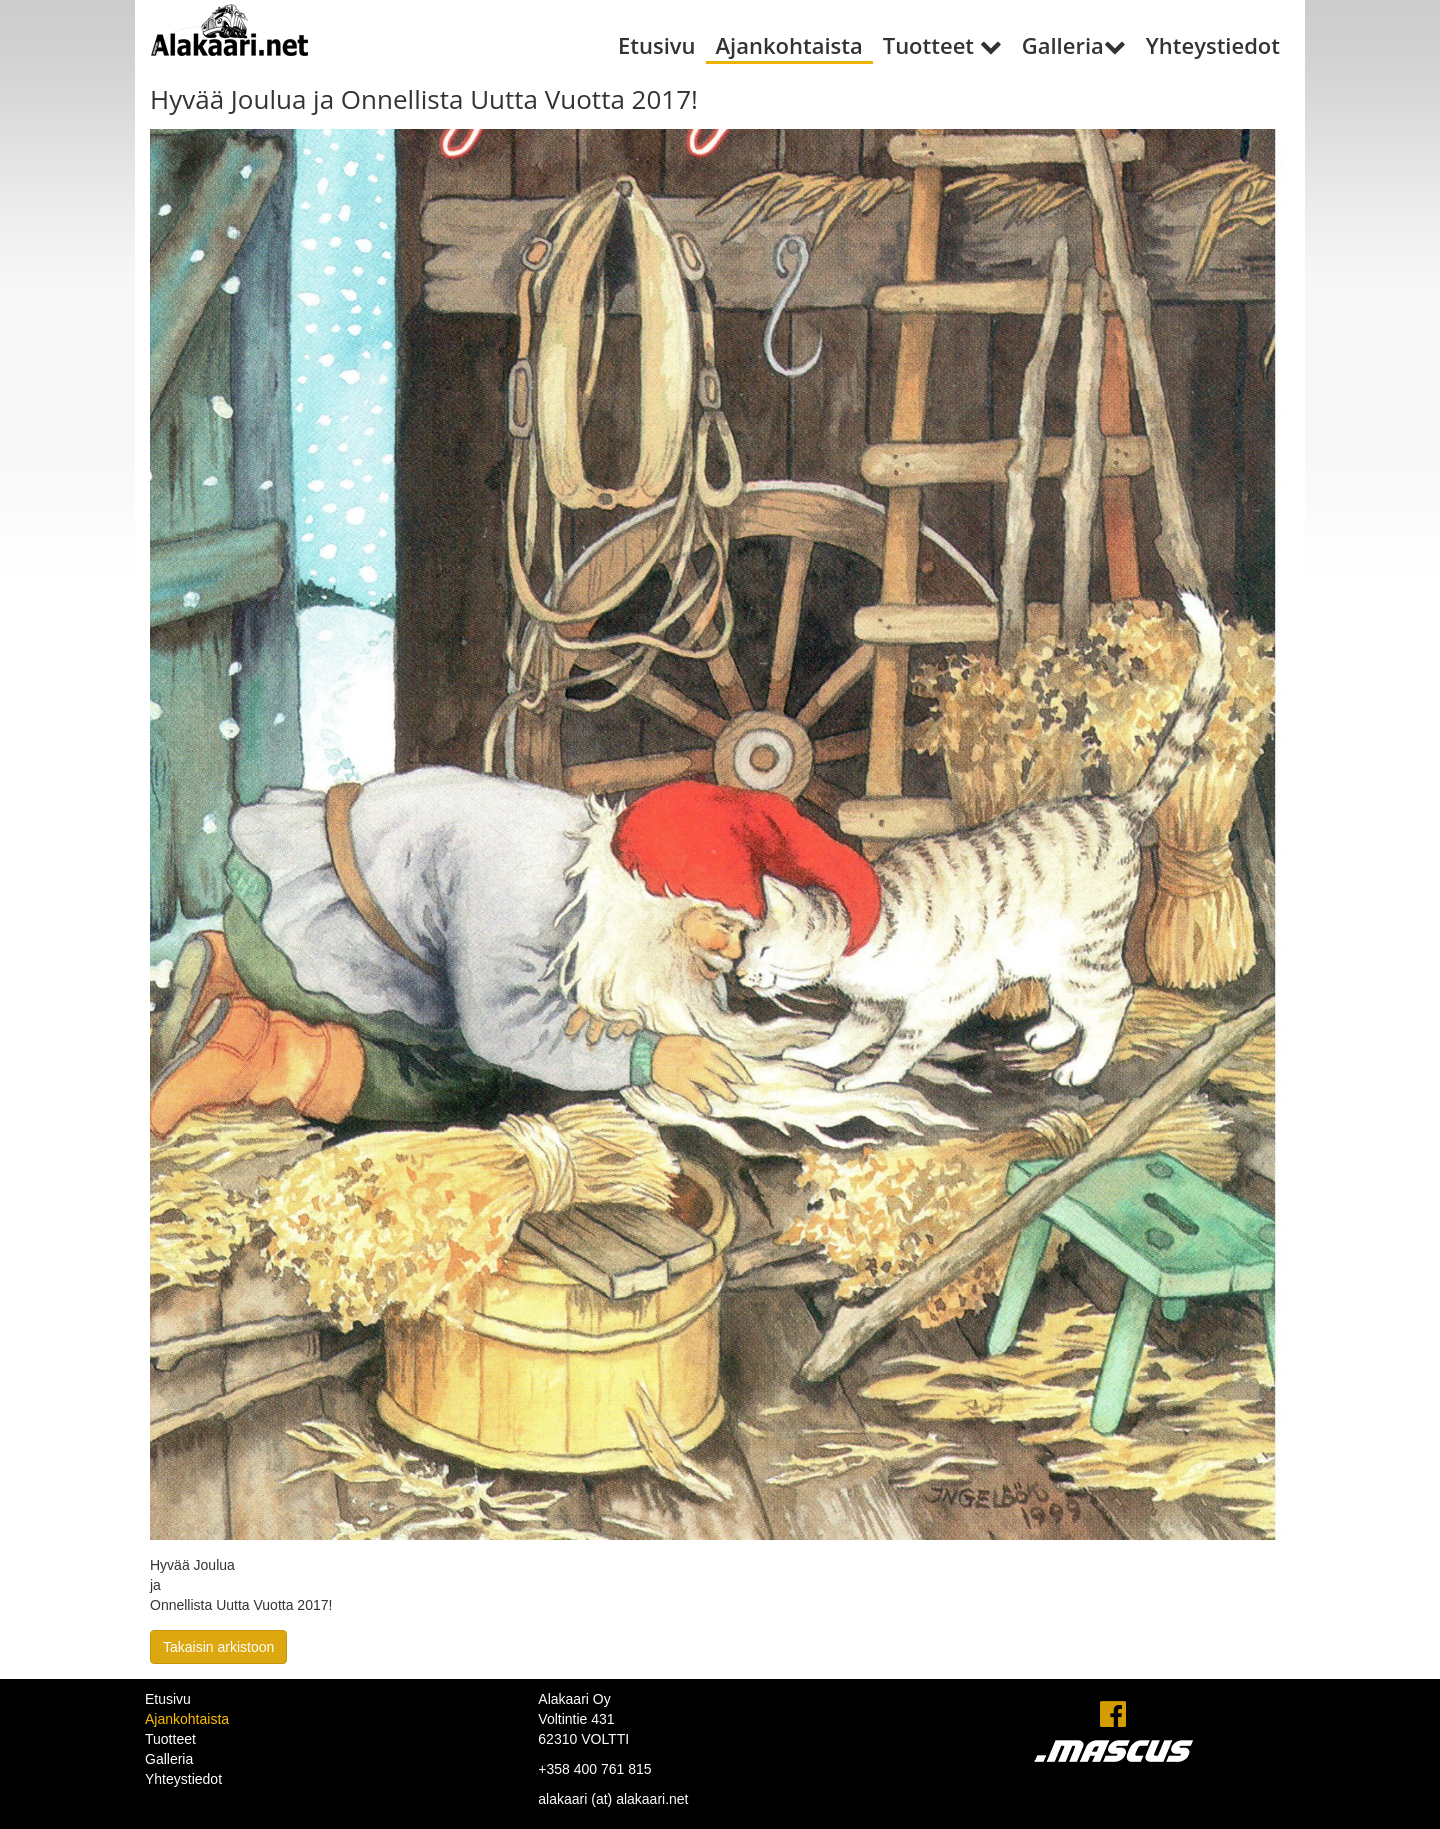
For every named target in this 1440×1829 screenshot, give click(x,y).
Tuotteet (942, 45)
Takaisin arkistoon (218, 1647)
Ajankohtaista (789, 45)
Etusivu (657, 45)
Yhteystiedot (1213, 45)
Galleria (1074, 45)
